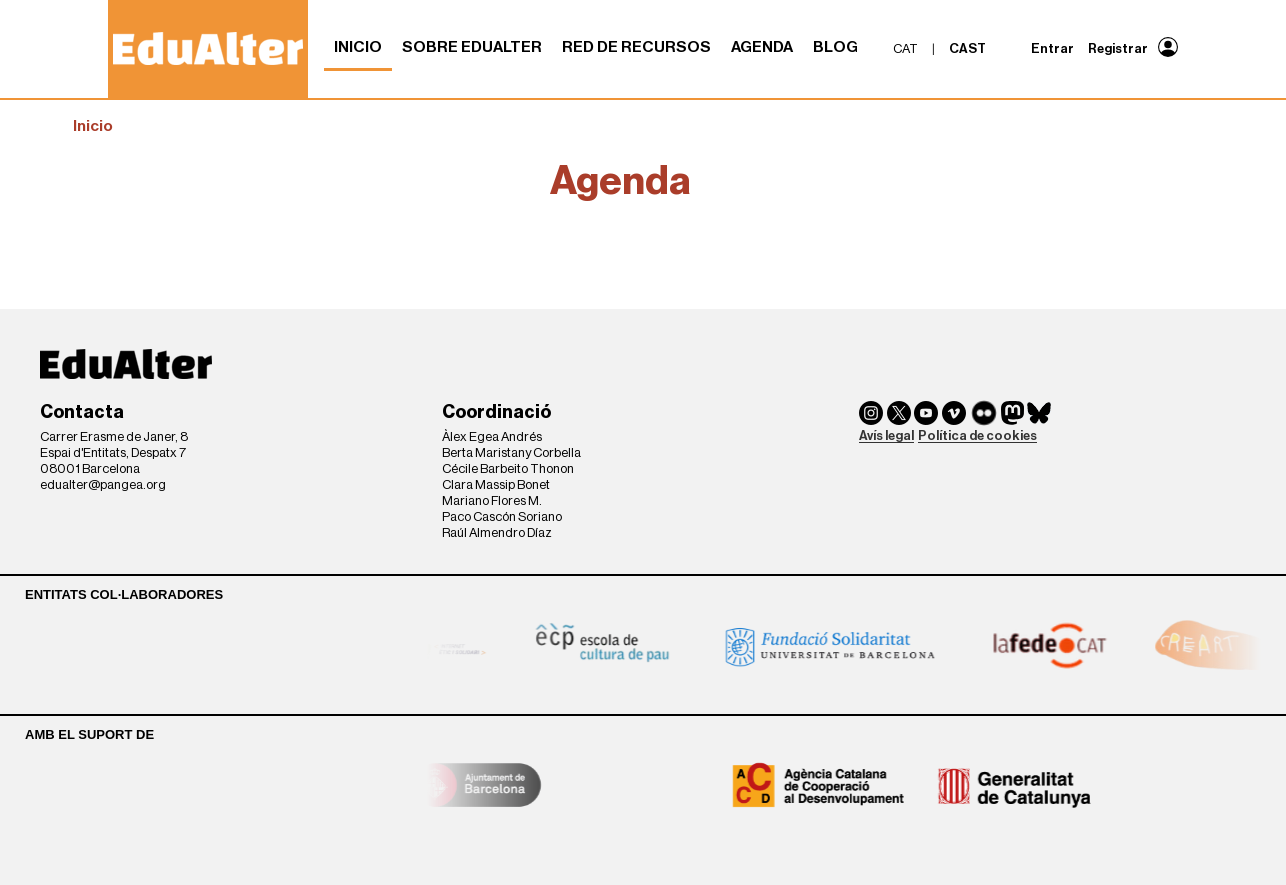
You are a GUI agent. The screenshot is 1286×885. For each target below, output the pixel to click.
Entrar (1052, 48)
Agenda (762, 47)
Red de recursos (636, 47)
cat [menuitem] (905, 48)
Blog (835, 47)
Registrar (1118, 48)
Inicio (358, 47)
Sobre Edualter (472, 47)
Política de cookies (977, 435)
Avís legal (886, 435)
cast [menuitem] (967, 48)
